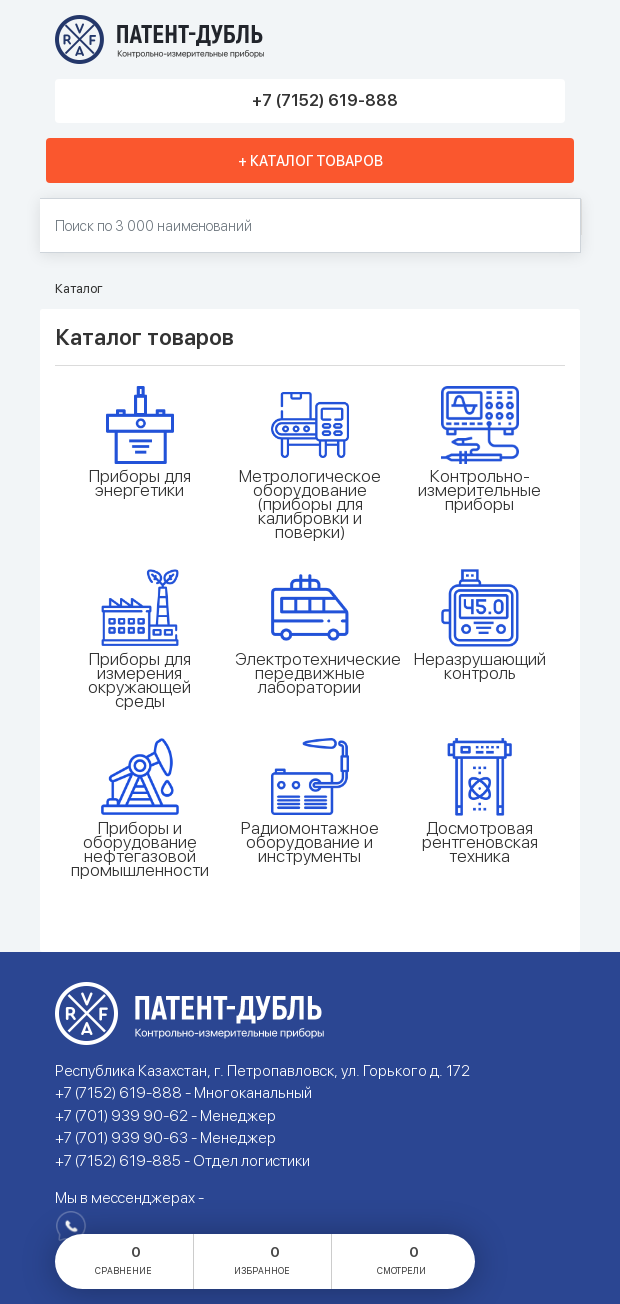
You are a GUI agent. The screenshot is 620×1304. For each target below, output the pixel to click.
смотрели (401, 1258)
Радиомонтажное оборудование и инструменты (310, 842)
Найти (555, 226)
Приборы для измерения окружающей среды (139, 680)
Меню (542, 39)
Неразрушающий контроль (480, 666)
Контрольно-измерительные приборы (479, 490)
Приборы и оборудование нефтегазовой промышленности (140, 849)
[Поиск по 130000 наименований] (310, 225)
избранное (262, 1258)
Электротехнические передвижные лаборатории (310, 673)
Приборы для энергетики (140, 483)
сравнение (123, 1258)
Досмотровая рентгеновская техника (480, 842)
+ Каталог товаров (310, 161)
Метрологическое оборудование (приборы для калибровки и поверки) (310, 504)
